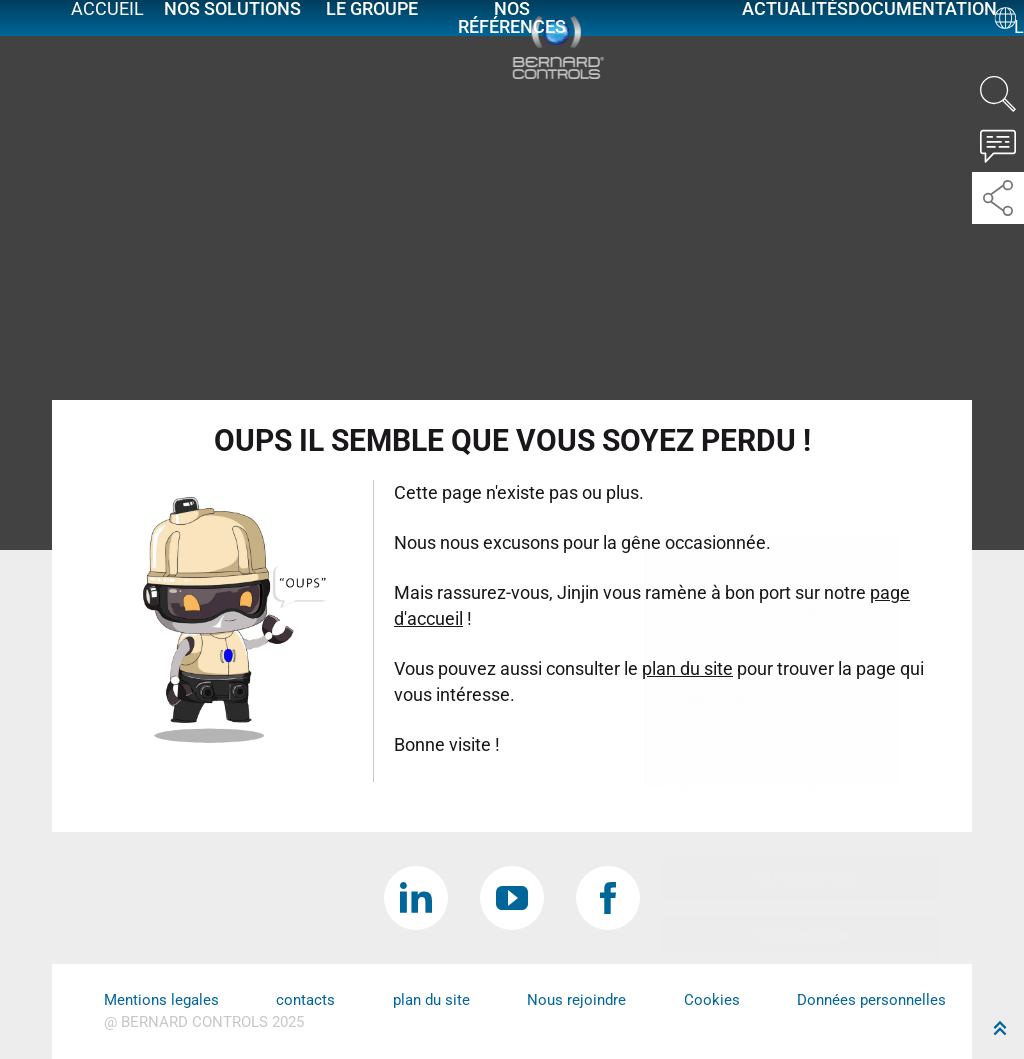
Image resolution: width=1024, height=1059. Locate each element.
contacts (305, 1000)
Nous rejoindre (576, 1000)
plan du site (431, 1000)
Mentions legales (161, 1000)
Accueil (107, 32)
